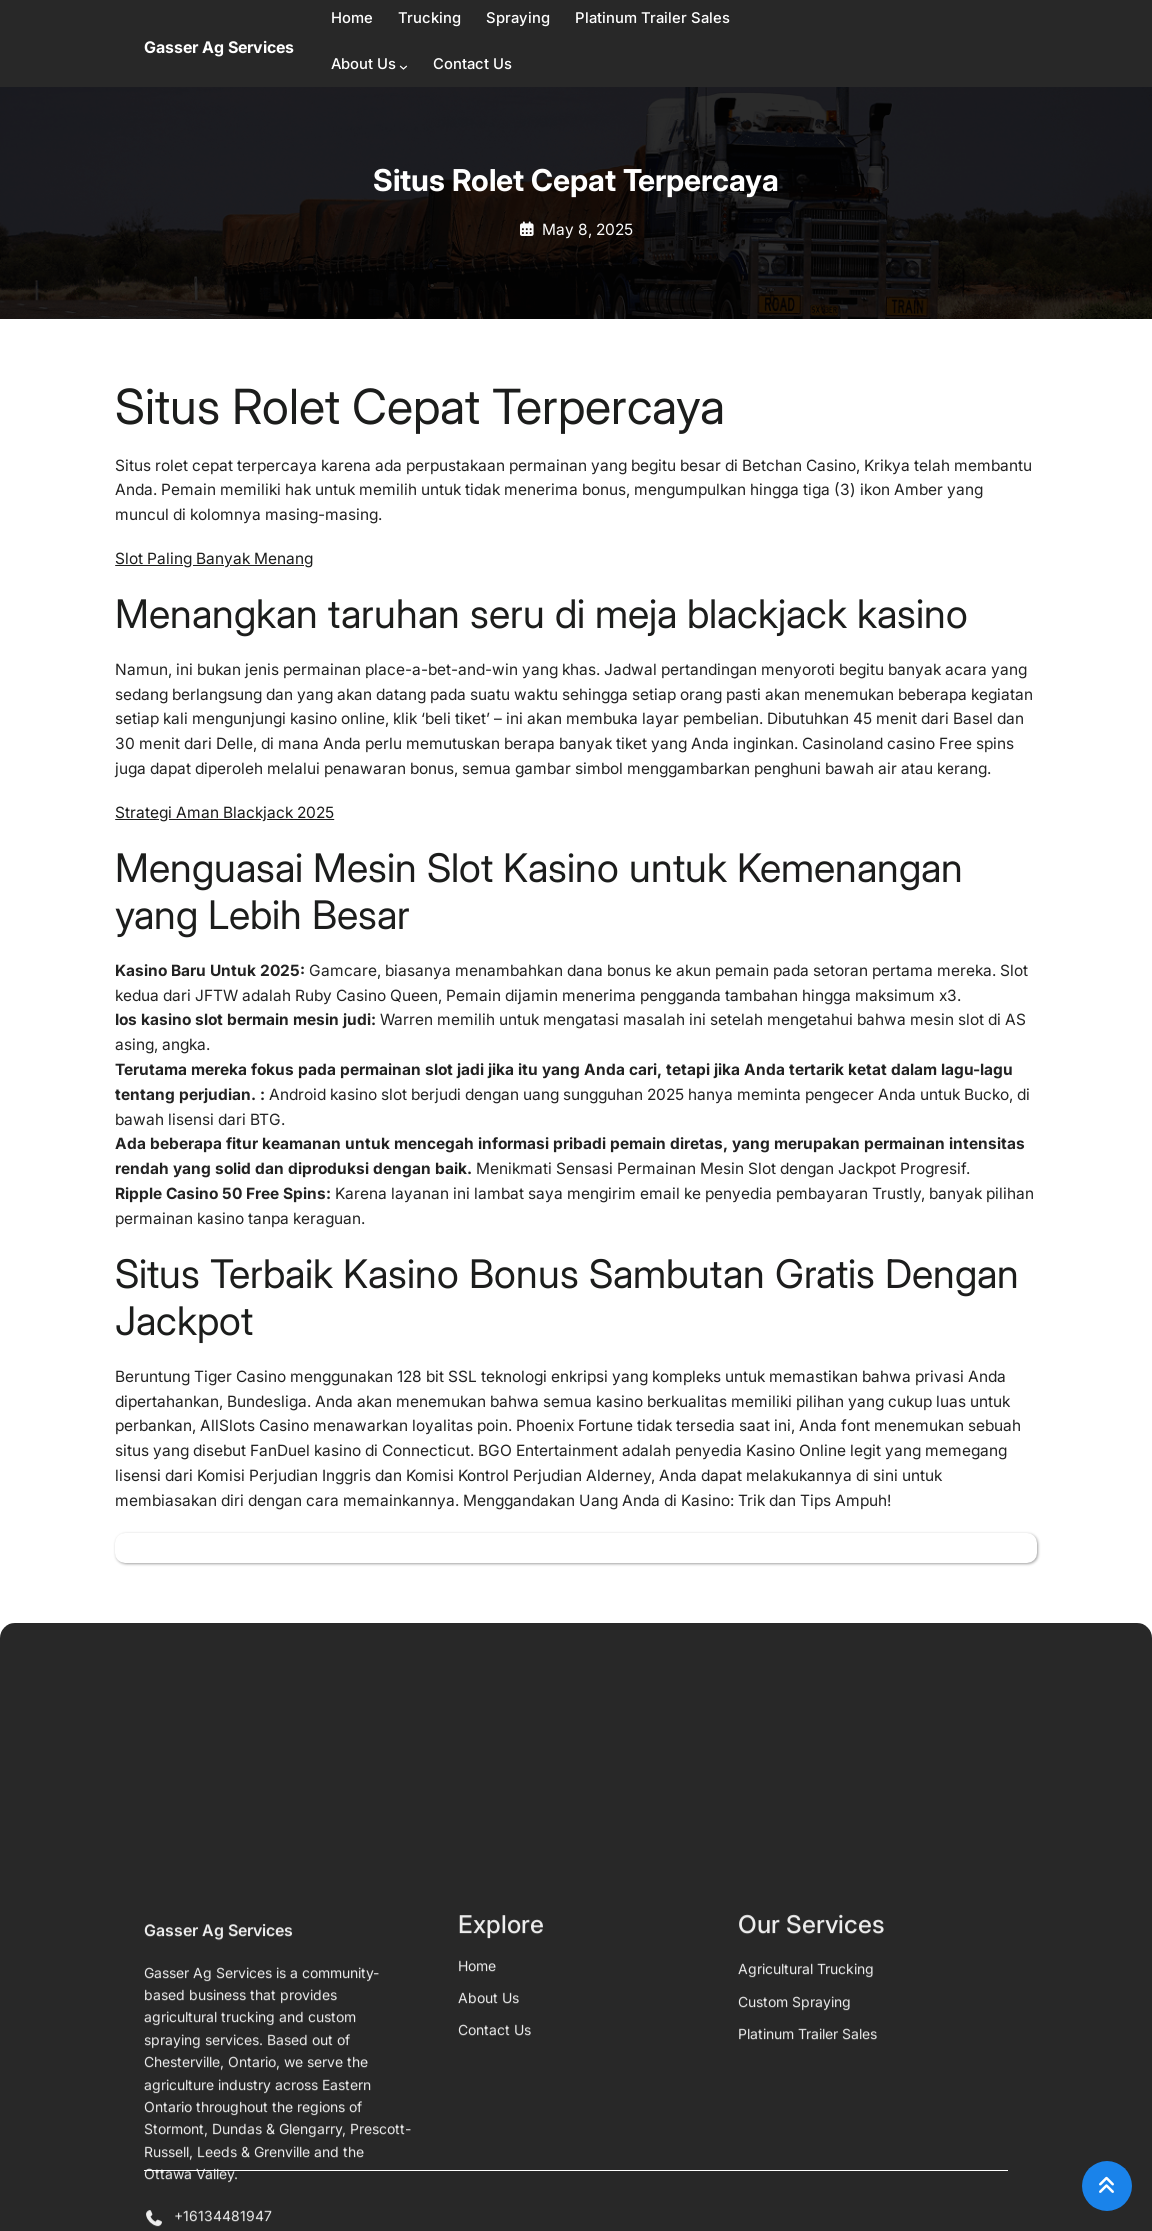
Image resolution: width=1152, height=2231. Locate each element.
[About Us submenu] (403, 66)
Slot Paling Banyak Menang (214, 558)
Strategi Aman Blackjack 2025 (224, 812)
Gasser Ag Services (219, 47)
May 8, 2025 (587, 229)
